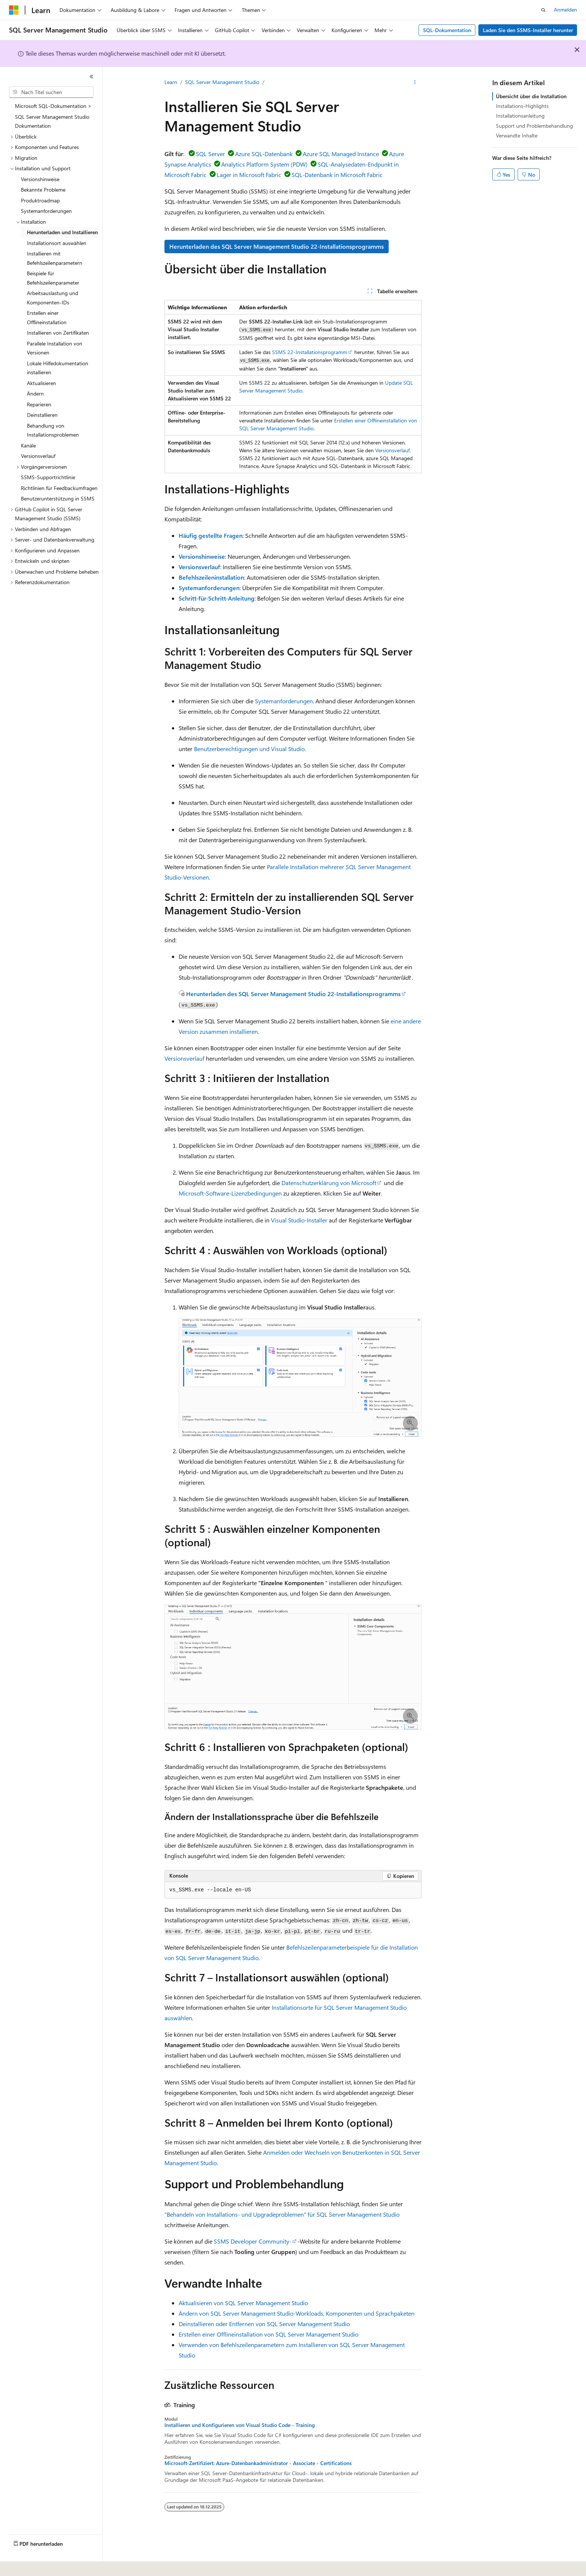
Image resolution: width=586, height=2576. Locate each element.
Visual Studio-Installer (299, 1220)
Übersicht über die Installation (531, 96)
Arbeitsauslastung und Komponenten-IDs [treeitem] (52, 297)
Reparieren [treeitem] (39, 404)
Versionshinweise (202, 556)
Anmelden (565, 9)
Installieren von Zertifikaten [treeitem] (58, 332)
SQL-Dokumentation (447, 30)
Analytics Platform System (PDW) (264, 164)
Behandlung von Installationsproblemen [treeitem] (53, 430)
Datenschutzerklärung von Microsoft (328, 1183)
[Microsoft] (14, 10)
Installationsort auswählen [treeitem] (56, 243)
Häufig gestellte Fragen (211, 535)
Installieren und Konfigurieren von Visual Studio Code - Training (239, 2425)
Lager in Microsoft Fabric (249, 175)
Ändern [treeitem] (35, 393)
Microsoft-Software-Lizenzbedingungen (230, 1193)
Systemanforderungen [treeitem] (46, 210)
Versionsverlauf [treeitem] (38, 455)
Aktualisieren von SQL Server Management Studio (243, 2303)
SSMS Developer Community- (253, 2241)
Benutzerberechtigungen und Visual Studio (249, 749)
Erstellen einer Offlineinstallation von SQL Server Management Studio (268, 2334)
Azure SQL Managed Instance (341, 154)
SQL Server (210, 154)
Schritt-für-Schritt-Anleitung (217, 598)
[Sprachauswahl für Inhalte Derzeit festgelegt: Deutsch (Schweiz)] (38, 2565)
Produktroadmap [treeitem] (40, 200)
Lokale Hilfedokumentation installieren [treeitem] (57, 368)
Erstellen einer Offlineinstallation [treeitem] (47, 317)
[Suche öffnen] (543, 10)
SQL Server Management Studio (222, 82)
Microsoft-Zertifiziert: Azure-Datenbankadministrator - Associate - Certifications (258, 2463)
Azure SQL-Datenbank (264, 154)
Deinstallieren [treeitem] (42, 414)
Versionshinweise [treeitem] (40, 179)
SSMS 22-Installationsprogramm (309, 352)
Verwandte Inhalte (516, 135)
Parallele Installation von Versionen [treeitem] (54, 348)
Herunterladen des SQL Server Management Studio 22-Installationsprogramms (276, 246)
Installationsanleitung (520, 115)
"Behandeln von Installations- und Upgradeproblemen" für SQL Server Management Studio (282, 2214)
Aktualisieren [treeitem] (41, 383)
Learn (170, 82)
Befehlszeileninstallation (211, 577)
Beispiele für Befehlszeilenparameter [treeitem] (53, 278)
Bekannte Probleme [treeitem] (43, 189)
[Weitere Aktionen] (415, 83)
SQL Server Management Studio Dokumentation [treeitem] (52, 121)
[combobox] (51, 92)
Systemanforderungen (209, 588)
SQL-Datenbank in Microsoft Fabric (337, 175)
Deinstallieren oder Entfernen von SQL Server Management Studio (264, 2324)
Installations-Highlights (522, 105)
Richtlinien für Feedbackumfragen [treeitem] (59, 488)
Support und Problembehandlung (534, 125)
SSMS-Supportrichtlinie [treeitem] (48, 477)
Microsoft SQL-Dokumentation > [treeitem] (53, 105)
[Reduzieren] (91, 76)
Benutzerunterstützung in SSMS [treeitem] (58, 498)
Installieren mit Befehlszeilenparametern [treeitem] (54, 258)
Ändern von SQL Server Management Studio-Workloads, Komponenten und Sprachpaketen (296, 2313)
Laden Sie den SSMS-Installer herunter (528, 30)
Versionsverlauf (392, 450)
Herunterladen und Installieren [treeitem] (62, 232)
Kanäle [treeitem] (28, 445)
